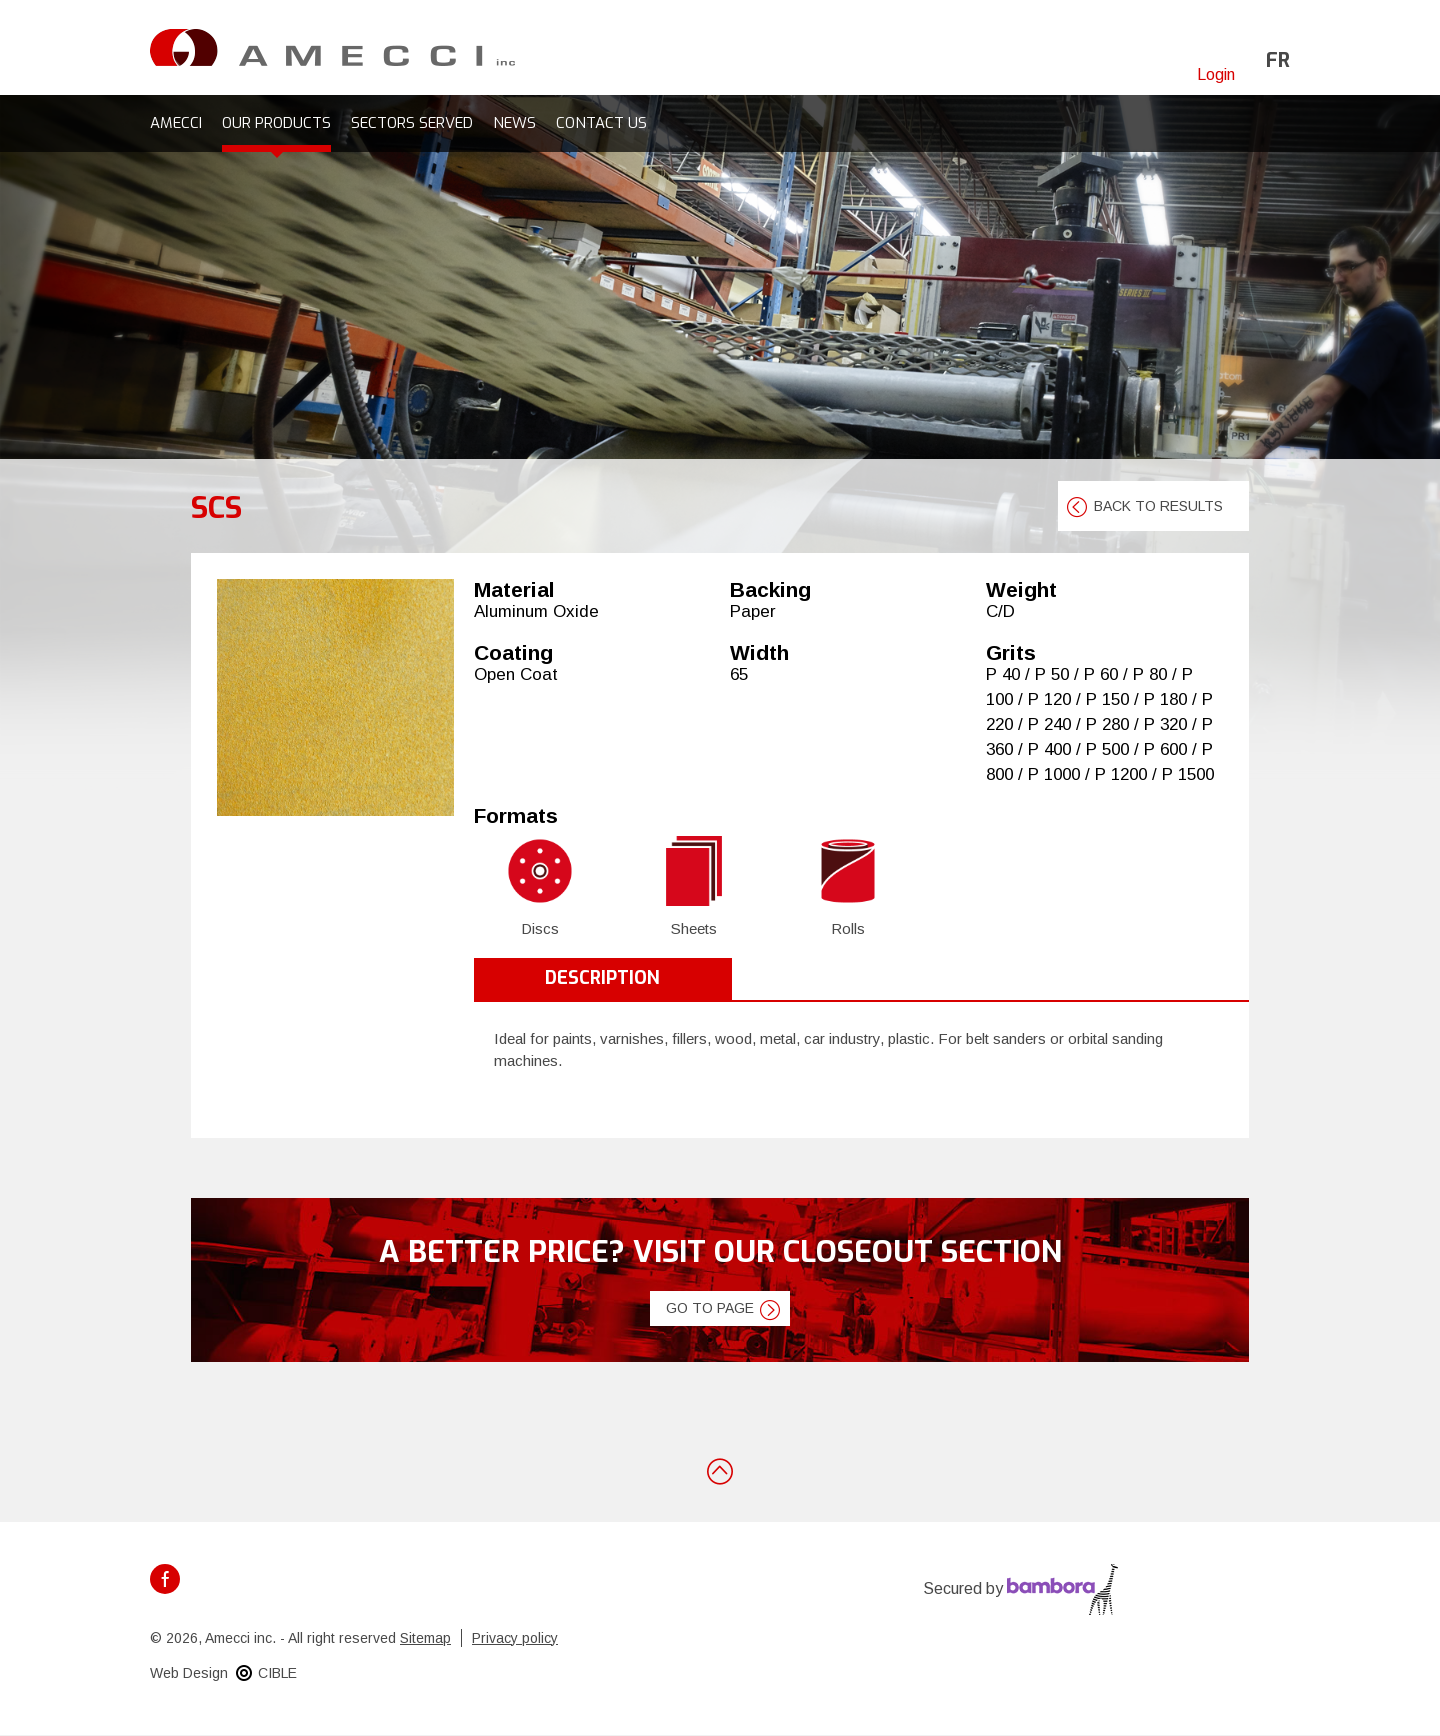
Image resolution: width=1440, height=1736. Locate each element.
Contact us (601, 123)
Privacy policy (515, 1638)
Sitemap (425, 1638)
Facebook (165, 1579)
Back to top (720, 1470)
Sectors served (412, 123)
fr (1278, 60)
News (514, 123)
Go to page (710, 1308)
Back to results (1158, 506)
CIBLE (277, 1673)
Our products (276, 123)
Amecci (176, 123)
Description (602, 978)
